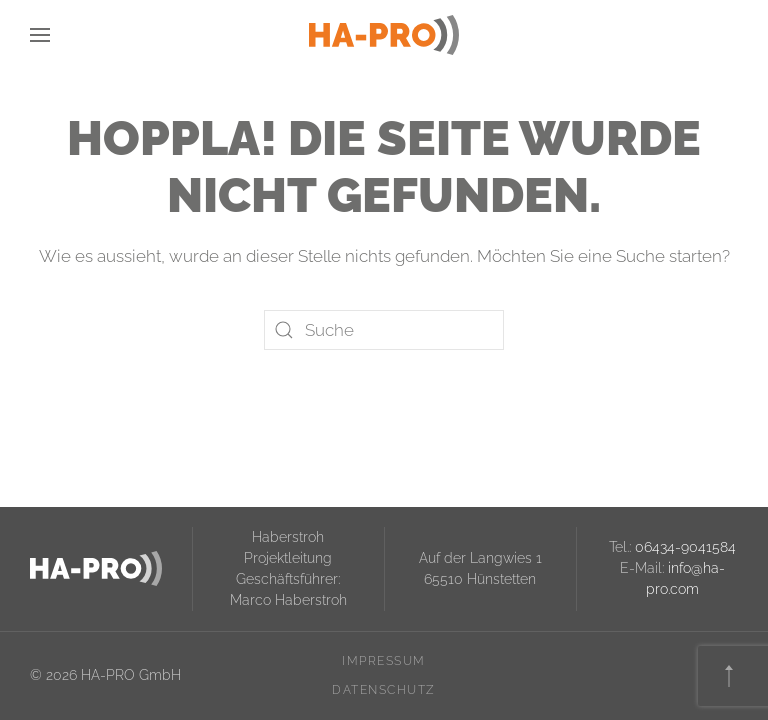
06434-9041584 (685, 547)
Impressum (384, 661)
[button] (40, 35)
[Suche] (384, 330)
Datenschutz (384, 690)
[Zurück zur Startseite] (384, 35)
